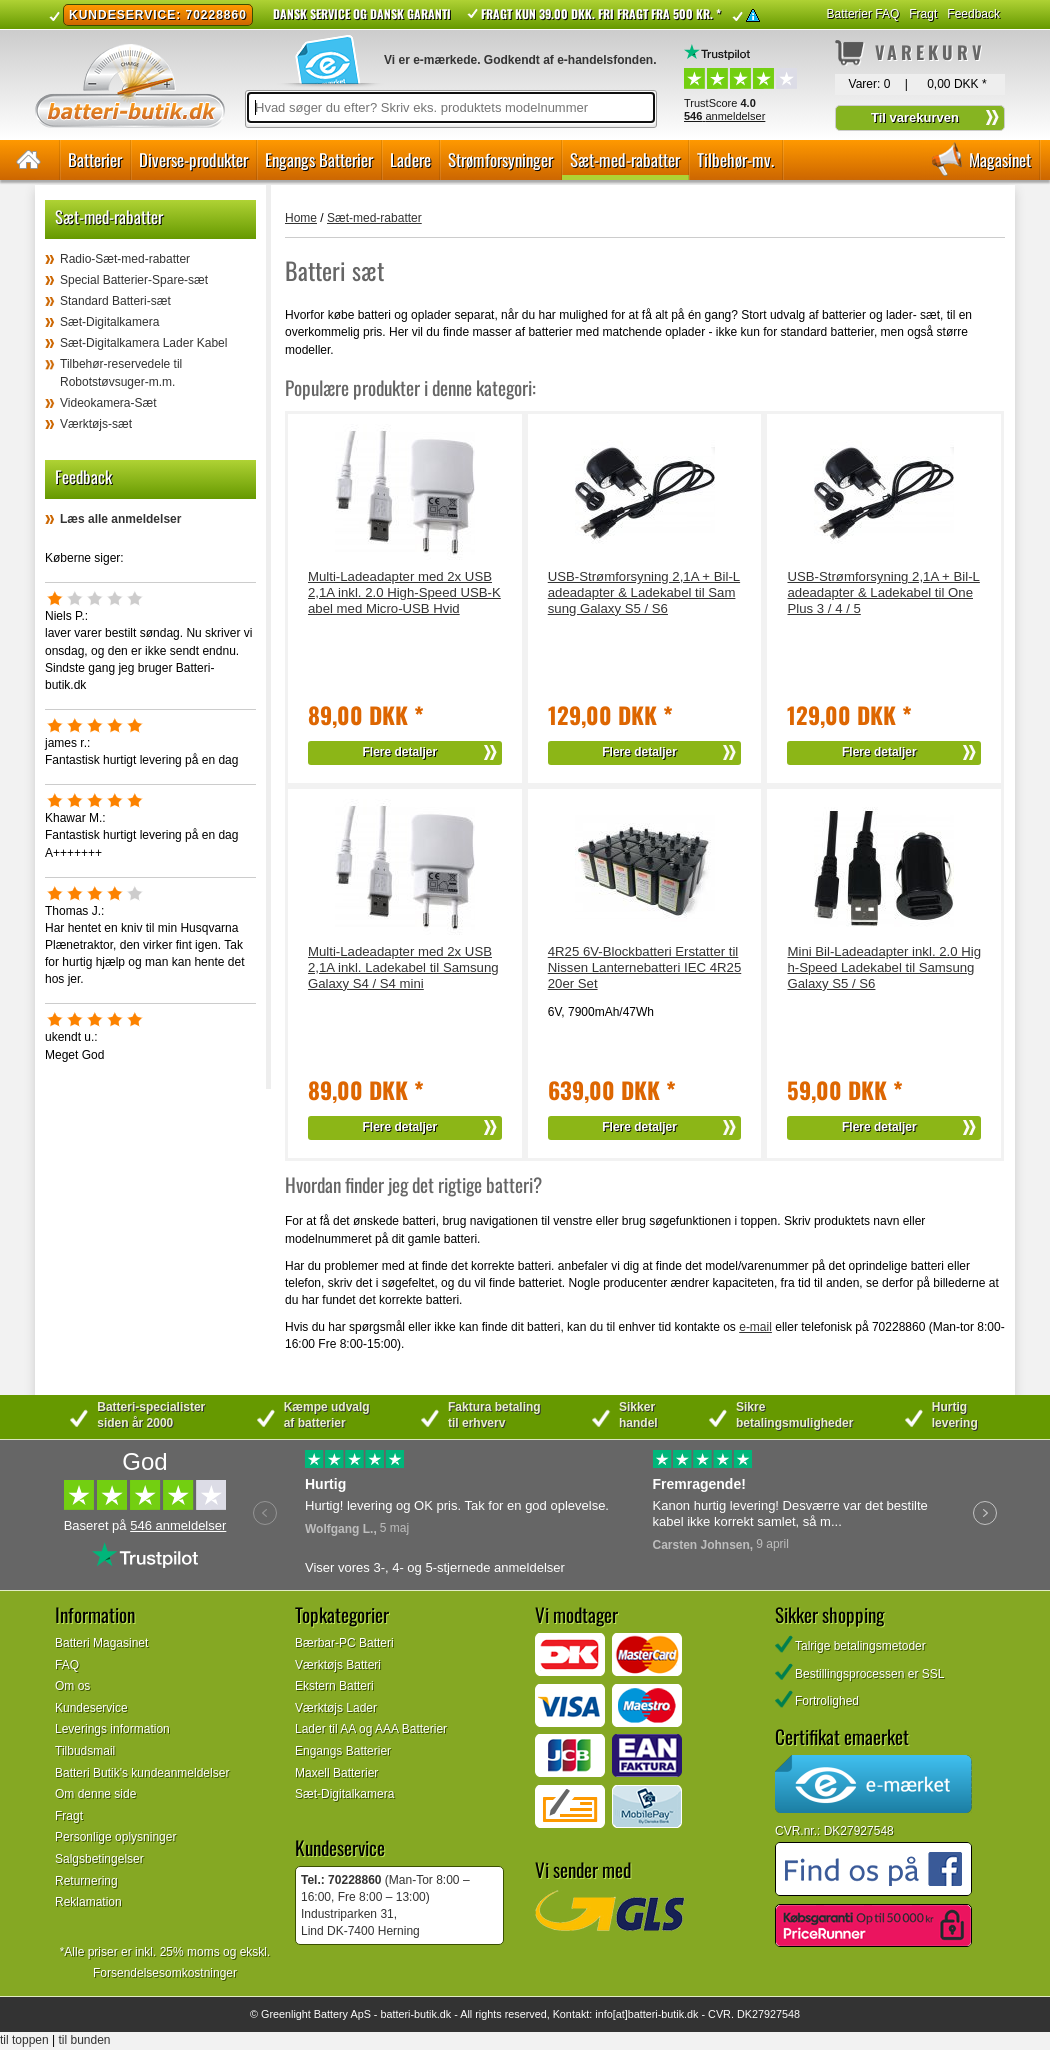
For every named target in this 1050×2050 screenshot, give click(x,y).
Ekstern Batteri (334, 1686)
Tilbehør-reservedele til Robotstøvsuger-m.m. (121, 372)
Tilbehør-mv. (735, 159)
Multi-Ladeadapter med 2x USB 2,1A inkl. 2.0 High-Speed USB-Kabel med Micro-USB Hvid (404, 592)
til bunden (85, 2040)
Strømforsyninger (500, 159)
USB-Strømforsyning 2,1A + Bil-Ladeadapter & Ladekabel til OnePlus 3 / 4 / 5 (883, 592)
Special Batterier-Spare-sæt (134, 280)
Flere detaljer (400, 752)
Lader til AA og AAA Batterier (371, 1729)
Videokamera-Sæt (108, 403)
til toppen (24, 2040)
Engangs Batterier (319, 159)
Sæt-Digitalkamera (109, 322)
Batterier (95, 159)
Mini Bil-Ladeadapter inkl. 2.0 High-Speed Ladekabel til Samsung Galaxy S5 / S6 (884, 967)
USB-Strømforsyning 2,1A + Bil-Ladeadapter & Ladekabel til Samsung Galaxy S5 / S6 (644, 592)
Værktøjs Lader (336, 1708)
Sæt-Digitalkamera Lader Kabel (143, 343)
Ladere (410, 159)
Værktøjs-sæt (96, 424)
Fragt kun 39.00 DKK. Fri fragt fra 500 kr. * (601, 13)
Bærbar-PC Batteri (344, 1643)
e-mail (755, 1327)
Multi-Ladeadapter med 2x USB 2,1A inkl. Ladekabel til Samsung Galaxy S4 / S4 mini (403, 967)
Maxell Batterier (336, 1773)
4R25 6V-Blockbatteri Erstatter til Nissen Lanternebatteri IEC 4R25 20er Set (645, 967)
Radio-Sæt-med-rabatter (125, 259)
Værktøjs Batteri (338, 1665)
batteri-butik (408, 2014)
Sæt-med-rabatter (625, 159)
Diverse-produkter (193, 159)
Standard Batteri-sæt (115, 301)
